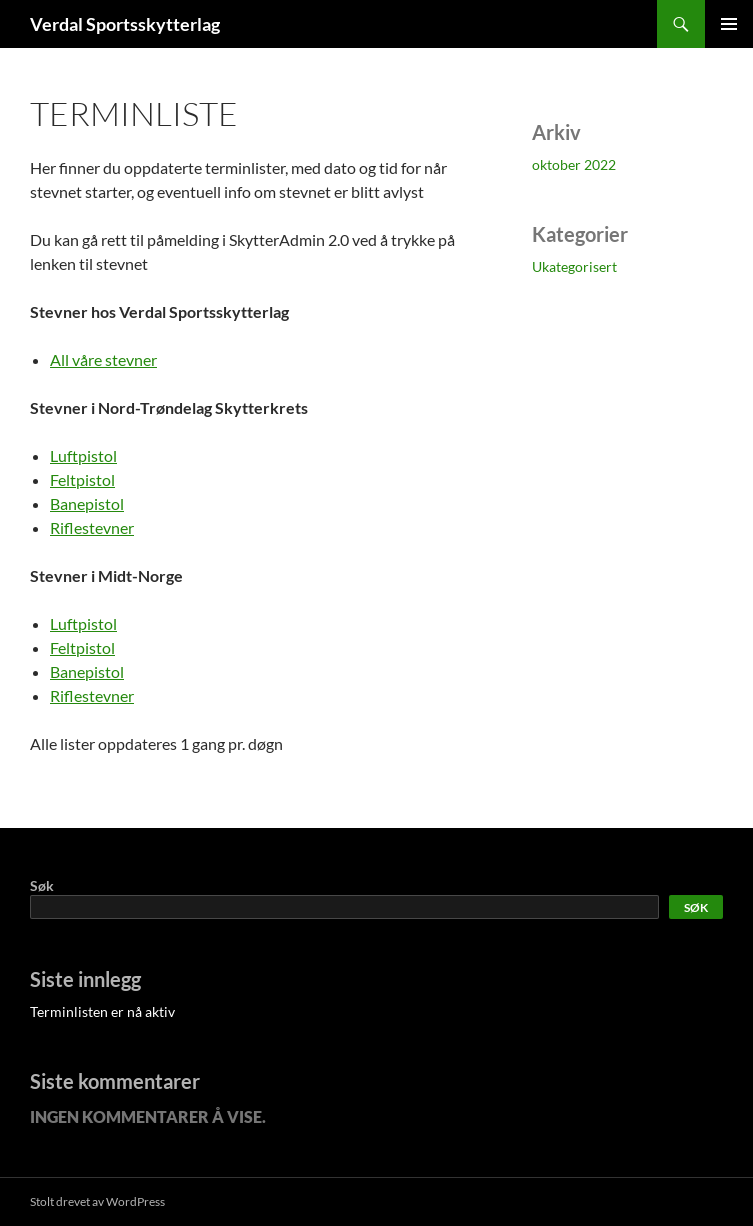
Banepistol (87, 503)
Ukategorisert (574, 266)
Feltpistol (82, 479)
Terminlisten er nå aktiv (102, 1011)
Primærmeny (729, 24)
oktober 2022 (574, 164)
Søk (42, 885)
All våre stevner (103, 359)
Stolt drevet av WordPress (97, 1201)
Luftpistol (83, 455)
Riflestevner (92, 527)
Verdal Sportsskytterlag (125, 24)
